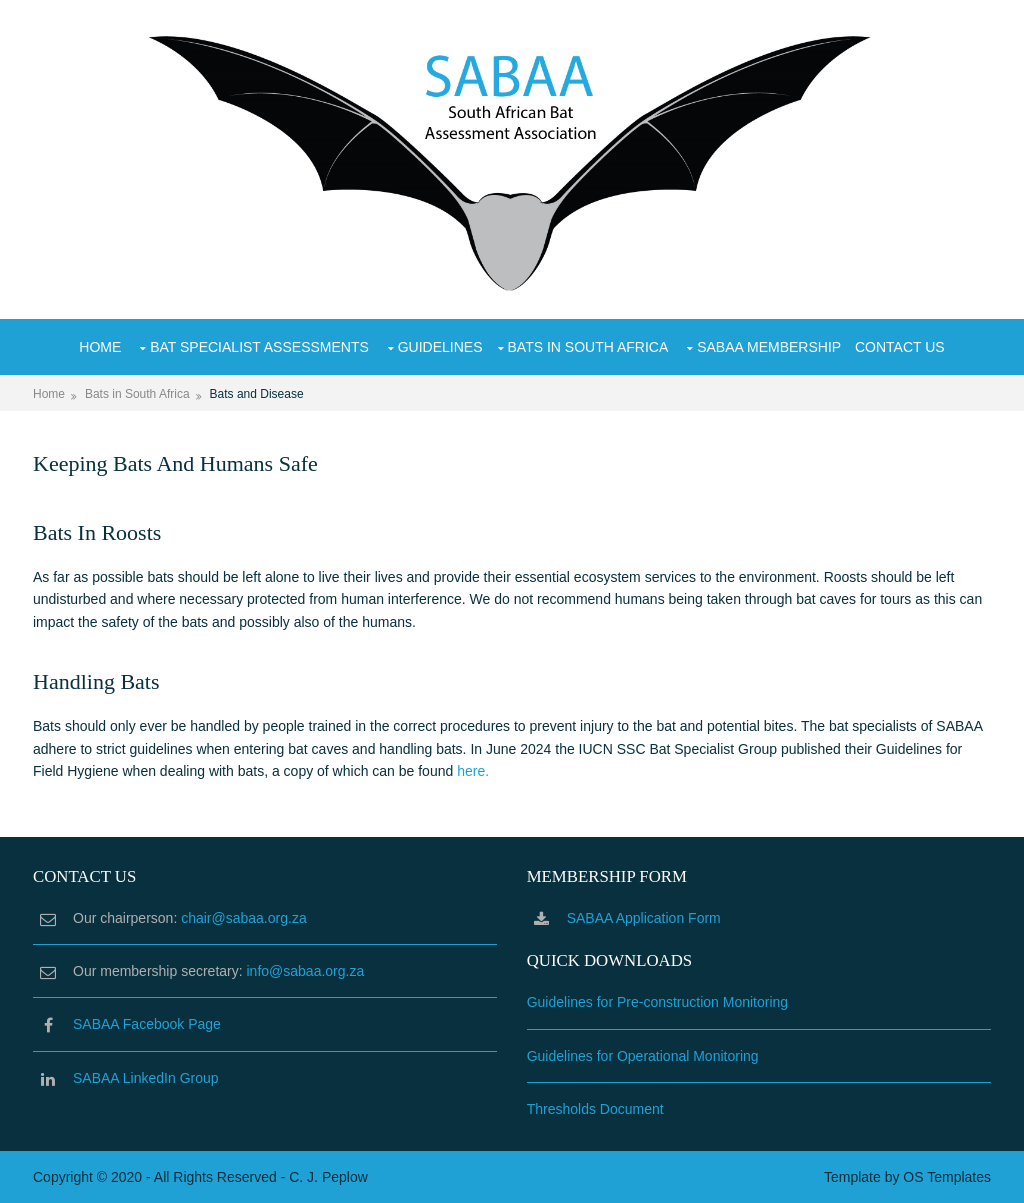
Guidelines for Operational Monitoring (643, 1056)
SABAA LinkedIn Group (146, 1078)
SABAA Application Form (644, 918)
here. (473, 771)
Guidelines (440, 347)
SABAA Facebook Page (147, 1024)
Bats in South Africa (588, 347)
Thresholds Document (595, 1109)
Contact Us (900, 347)
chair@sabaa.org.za (244, 918)
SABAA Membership (769, 347)
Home (100, 347)
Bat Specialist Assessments (259, 347)
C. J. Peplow (328, 1177)
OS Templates (947, 1177)
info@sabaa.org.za (306, 971)
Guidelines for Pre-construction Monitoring (657, 1002)
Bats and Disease (257, 394)
